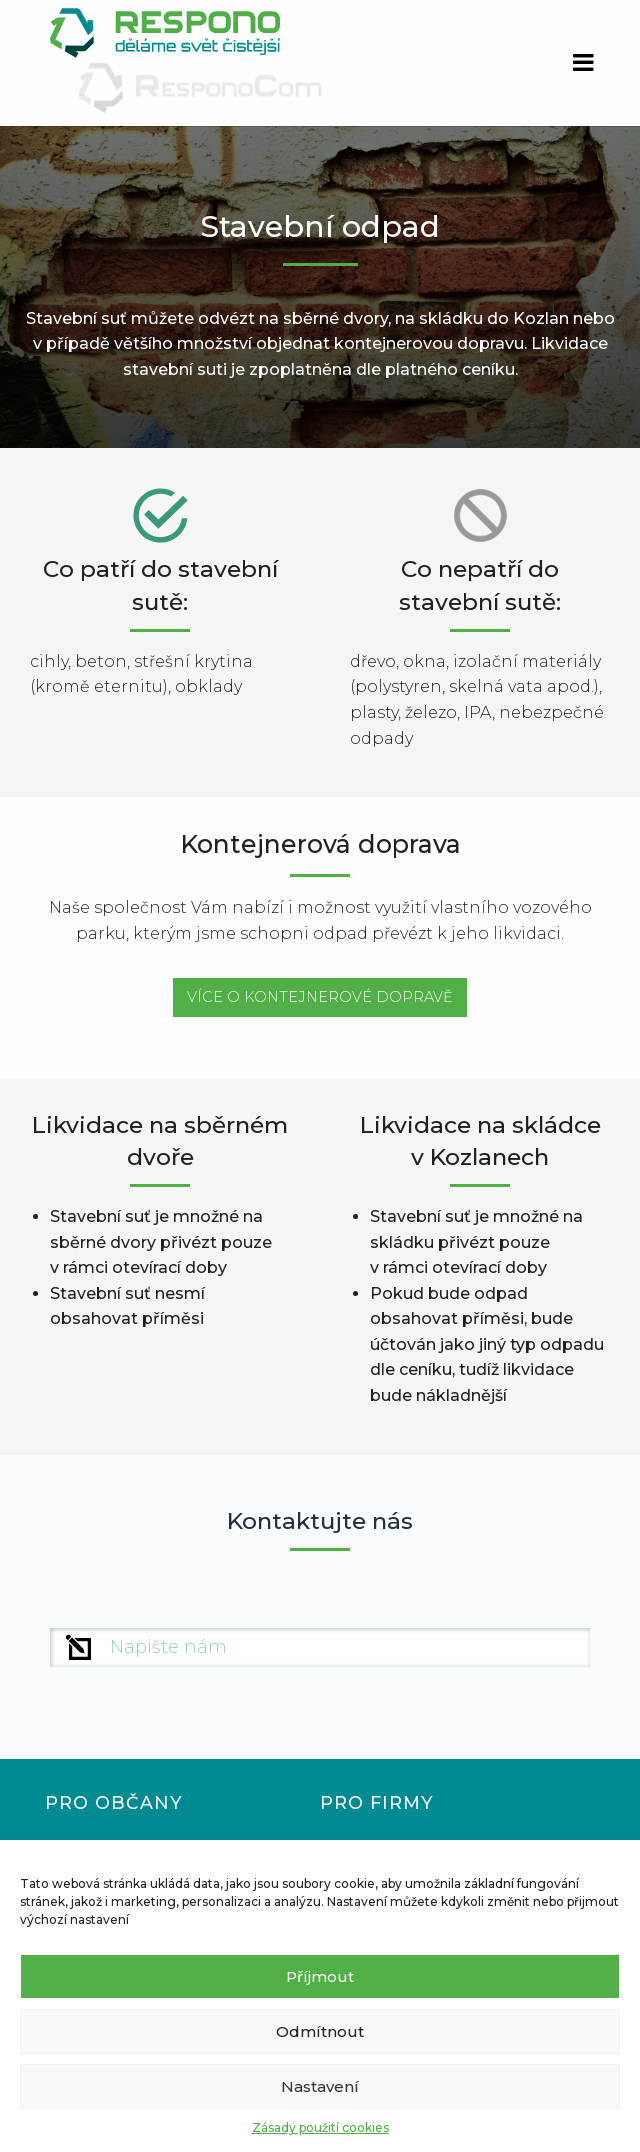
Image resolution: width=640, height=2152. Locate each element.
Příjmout (320, 1976)
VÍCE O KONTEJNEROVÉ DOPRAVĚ (320, 997)
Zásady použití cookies (320, 2127)
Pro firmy (377, 1802)
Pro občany (114, 1802)
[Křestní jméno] (320, 1647)
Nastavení (320, 2086)
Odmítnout (320, 2031)
